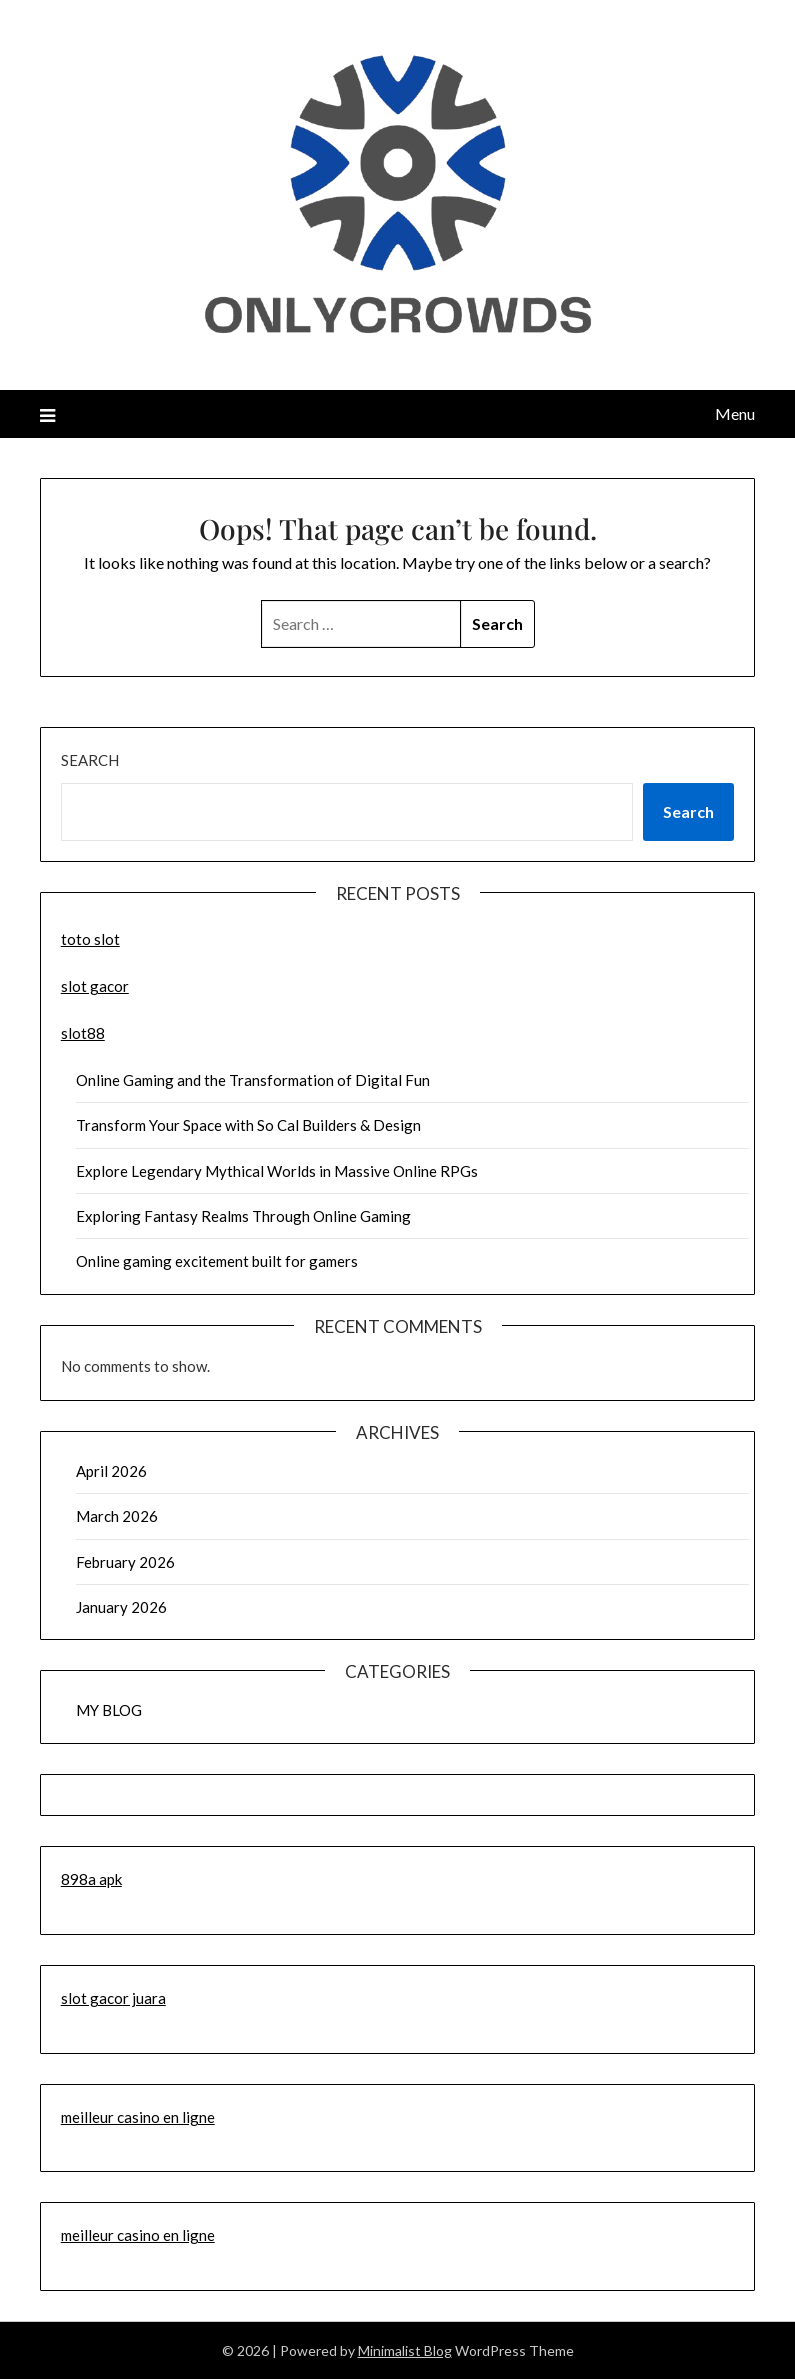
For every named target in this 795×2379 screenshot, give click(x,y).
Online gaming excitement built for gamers (217, 1261)
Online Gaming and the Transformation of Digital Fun (253, 1080)
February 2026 (125, 1562)
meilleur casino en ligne (138, 2117)
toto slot (90, 939)
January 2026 (121, 1607)
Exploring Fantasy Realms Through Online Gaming (243, 1216)
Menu (735, 413)
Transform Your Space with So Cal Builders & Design (248, 1125)
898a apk (91, 1879)
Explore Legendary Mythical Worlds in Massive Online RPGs (277, 1171)
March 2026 (117, 1516)
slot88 (83, 1033)
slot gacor (95, 986)
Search (90, 760)
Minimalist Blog (405, 2350)
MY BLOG (109, 1710)
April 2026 (111, 1471)
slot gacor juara (113, 1998)
